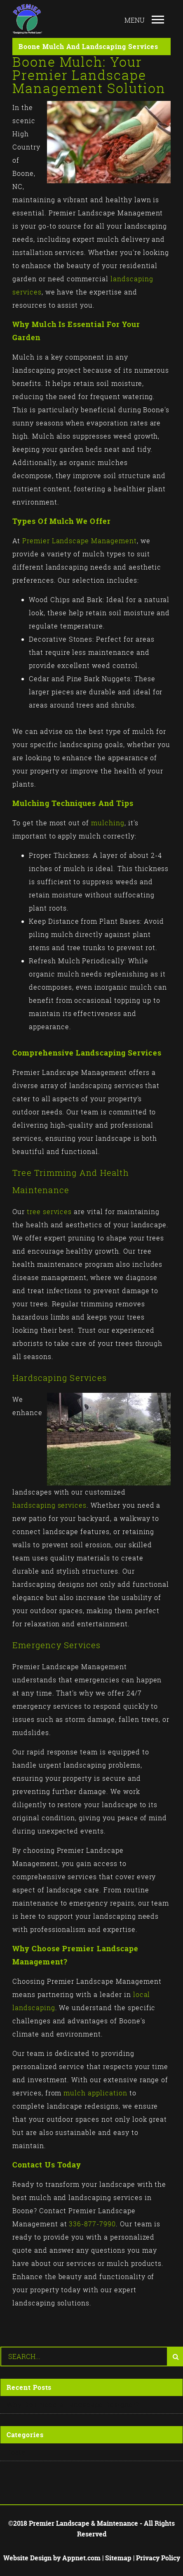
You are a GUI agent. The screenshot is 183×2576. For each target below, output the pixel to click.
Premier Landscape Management (79, 540)
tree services (49, 1211)
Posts (16, 2452)
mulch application (95, 2092)
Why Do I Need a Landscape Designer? (73, 2404)
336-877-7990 (92, 2223)
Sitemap (118, 2557)
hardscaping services (49, 1505)
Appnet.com (81, 2557)
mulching (107, 822)
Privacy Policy (158, 2557)
